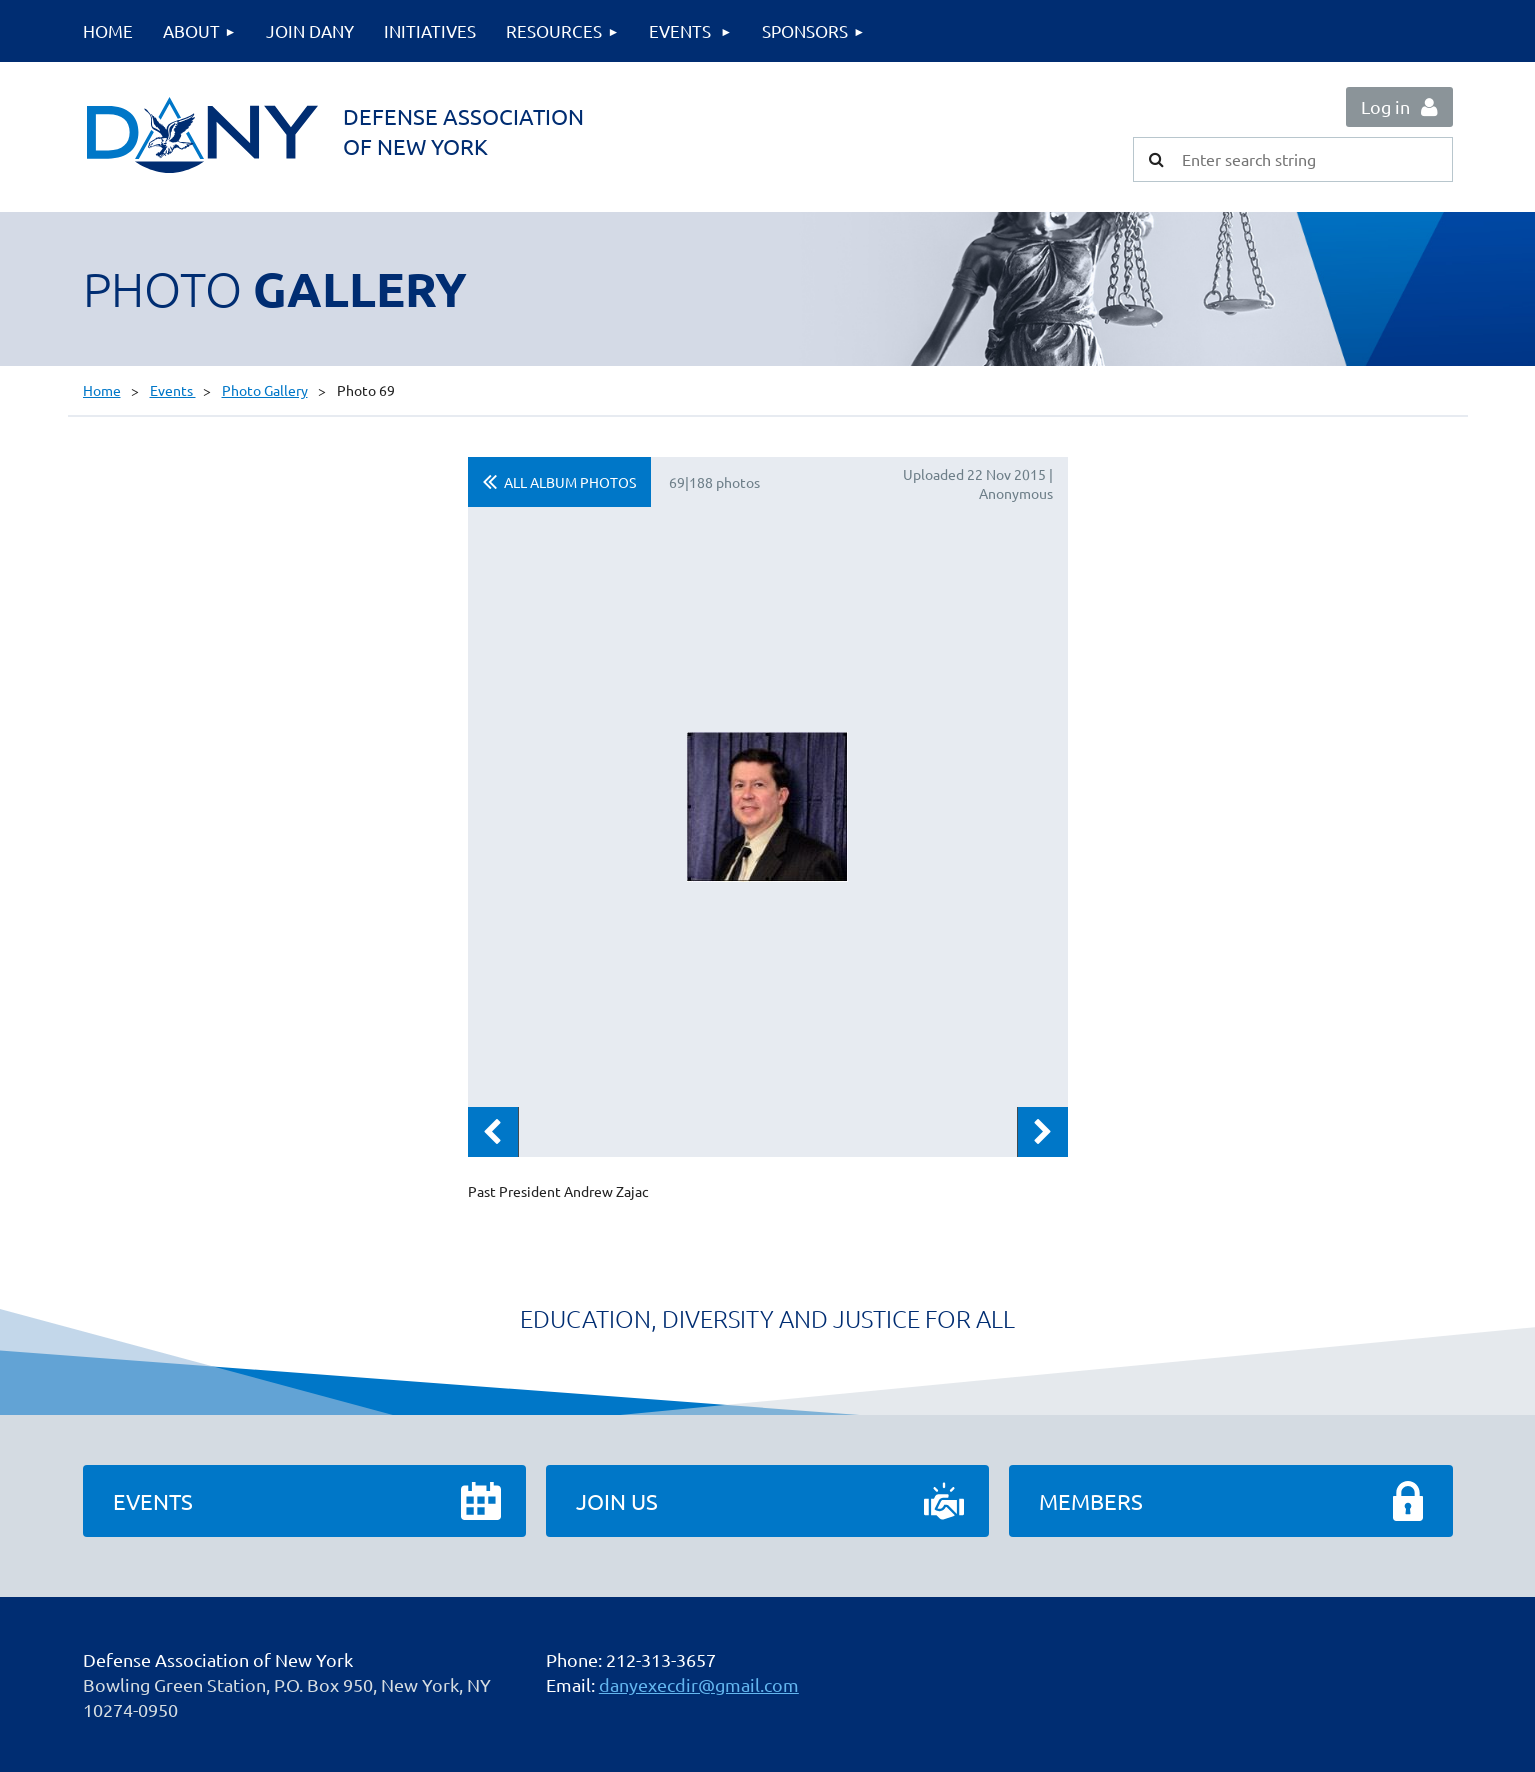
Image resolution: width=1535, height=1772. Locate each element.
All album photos (570, 482)
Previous (493, 1132)
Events (173, 390)
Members (1091, 1501)
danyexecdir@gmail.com (699, 1684)
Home (102, 390)
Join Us (617, 1501)
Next (1043, 1132)
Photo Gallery (265, 390)
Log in (1385, 106)
